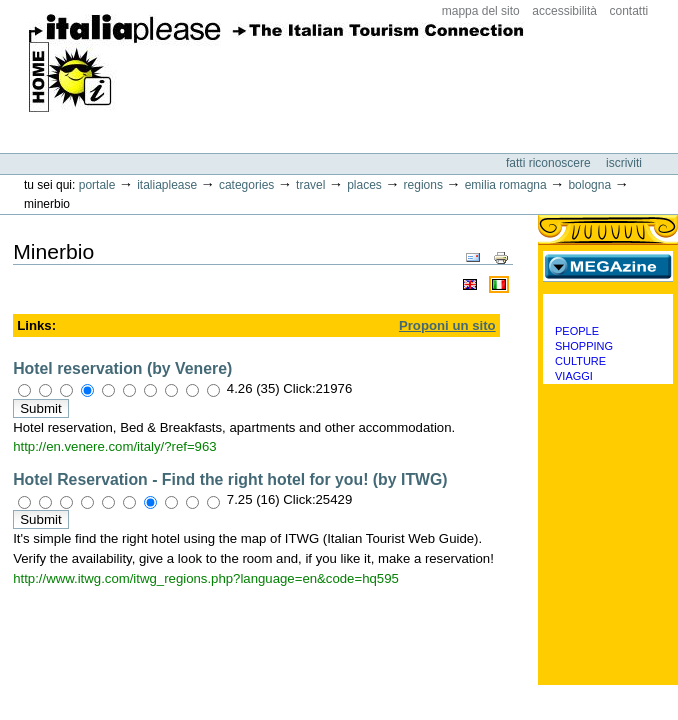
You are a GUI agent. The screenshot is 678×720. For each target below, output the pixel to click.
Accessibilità (564, 11)
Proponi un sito (447, 325)
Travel (310, 185)
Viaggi (574, 376)
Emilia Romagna (506, 185)
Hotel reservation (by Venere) (122, 368)
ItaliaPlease (276, 70)
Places (364, 185)
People (577, 331)
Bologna (589, 185)
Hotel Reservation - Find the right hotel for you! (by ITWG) (230, 479)
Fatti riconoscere (550, 163)
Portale (97, 185)
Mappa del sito (481, 11)
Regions (423, 185)
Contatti (629, 11)
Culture (580, 361)
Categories (246, 185)
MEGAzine (608, 266)
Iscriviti (624, 163)
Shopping (584, 346)
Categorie (608, 309)
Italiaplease (167, 185)
